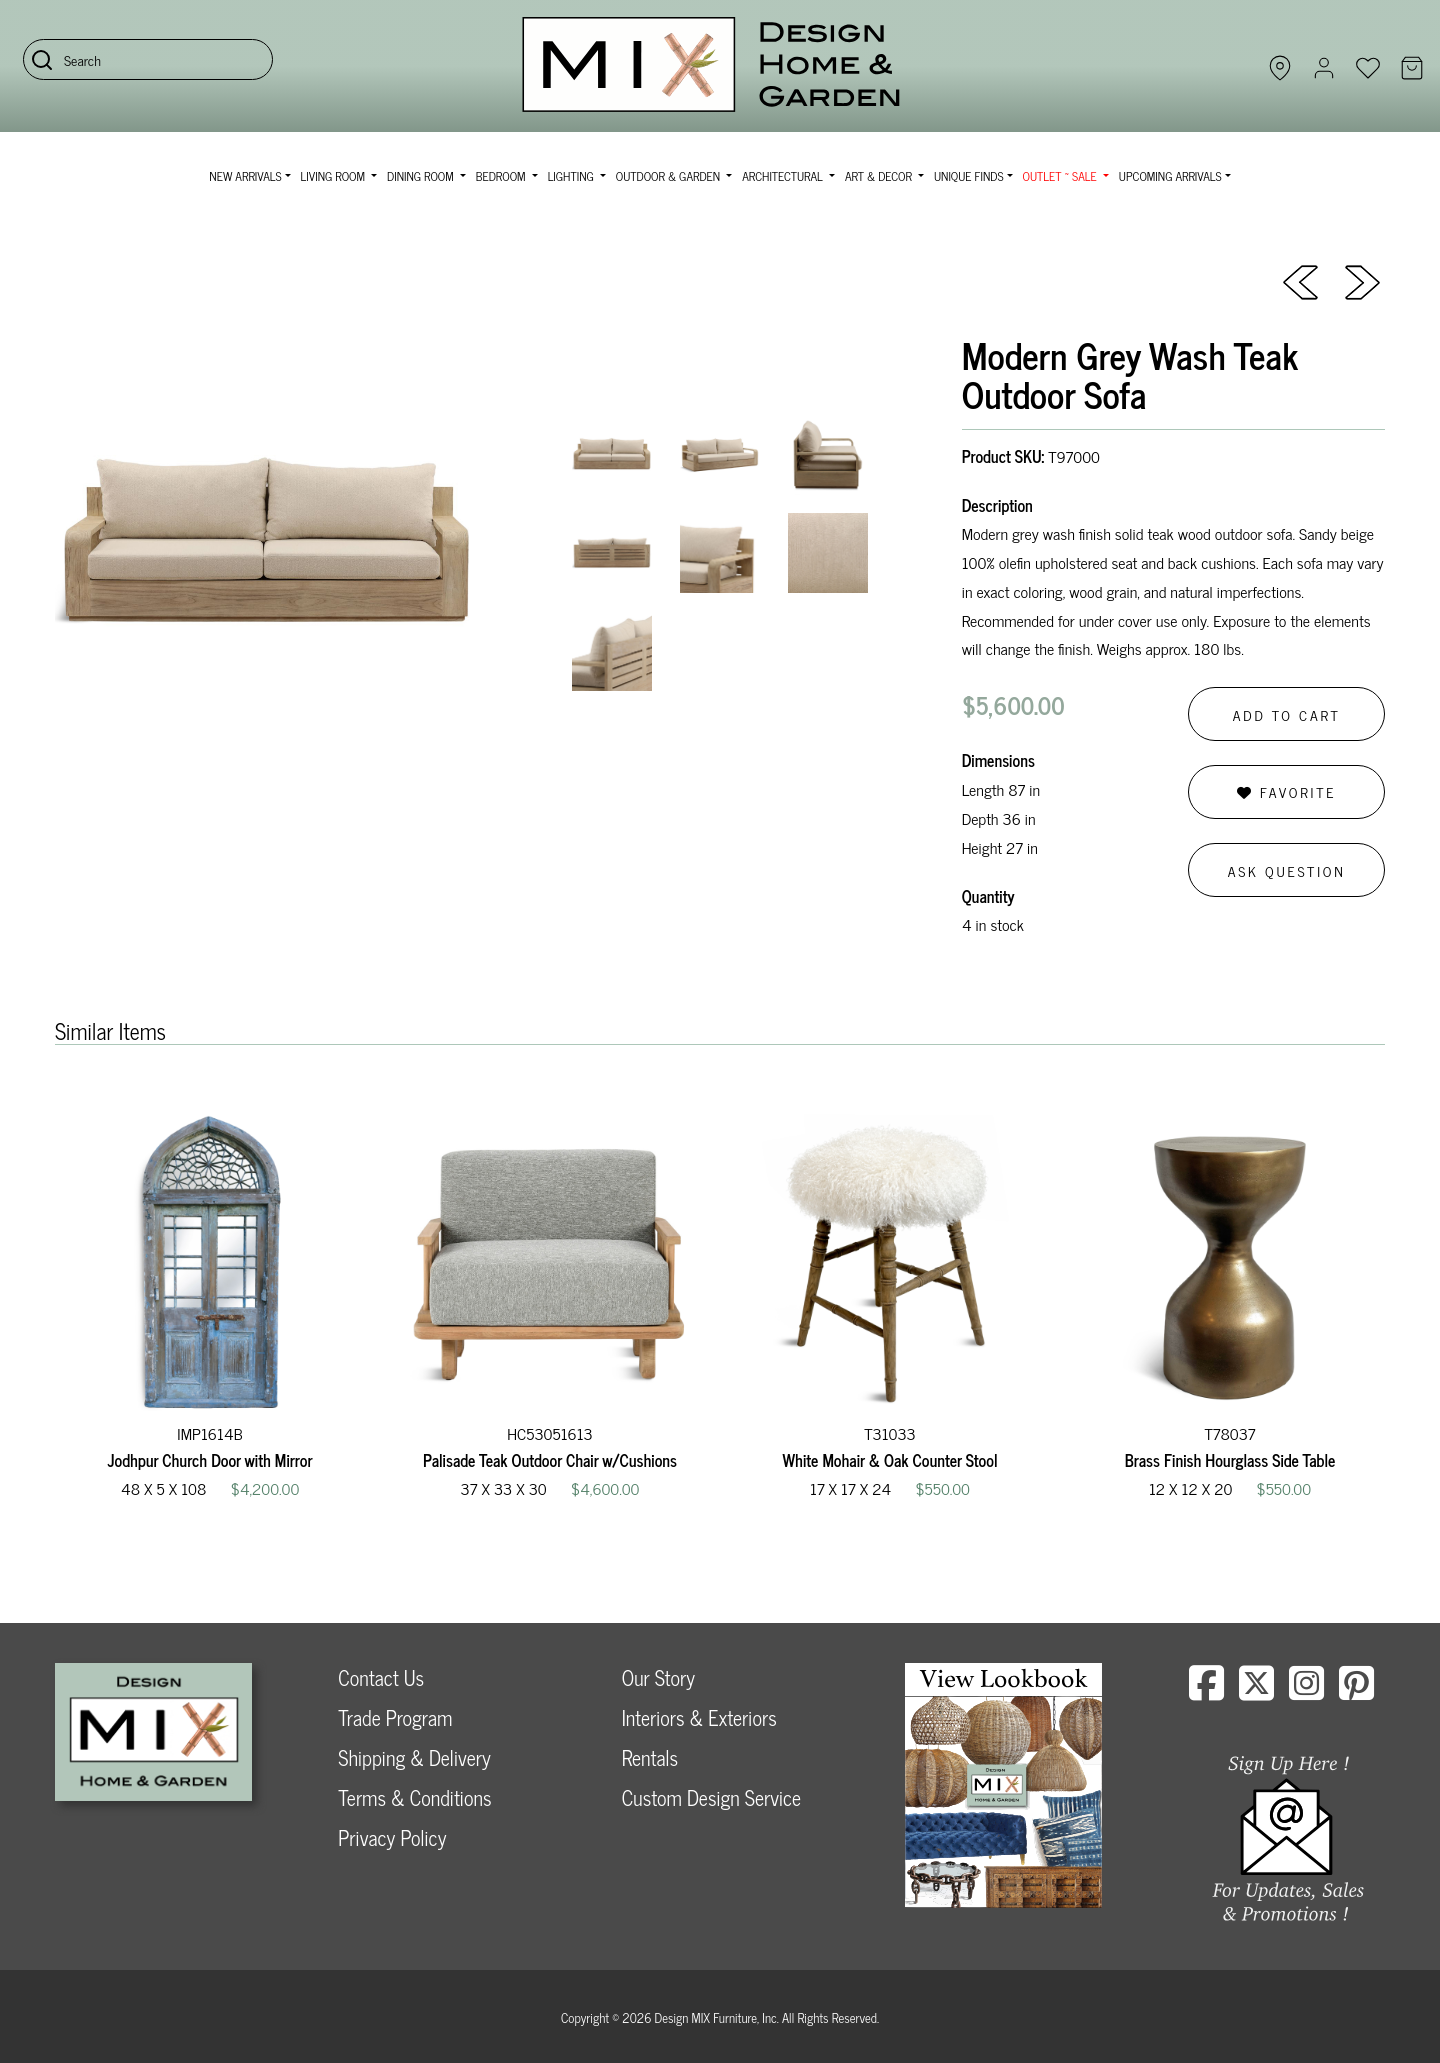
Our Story (658, 1677)
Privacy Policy (392, 1837)
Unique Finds (969, 176)
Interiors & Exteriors (699, 1717)
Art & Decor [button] (880, 176)
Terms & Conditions (414, 1797)
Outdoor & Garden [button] (669, 176)
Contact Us (381, 1677)
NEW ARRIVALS (245, 176)
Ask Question (1287, 870)
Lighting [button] (572, 176)
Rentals (650, 1757)
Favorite (1286, 791)
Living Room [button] (334, 176)
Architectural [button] (784, 176)
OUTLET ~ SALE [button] (1061, 176)
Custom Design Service (711, 1797)
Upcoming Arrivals (1170, 176)
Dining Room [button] (422, 176)
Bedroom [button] (502, 176)
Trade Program (395, 1717)
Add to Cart (1287, 714)
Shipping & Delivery (414, 1757)
